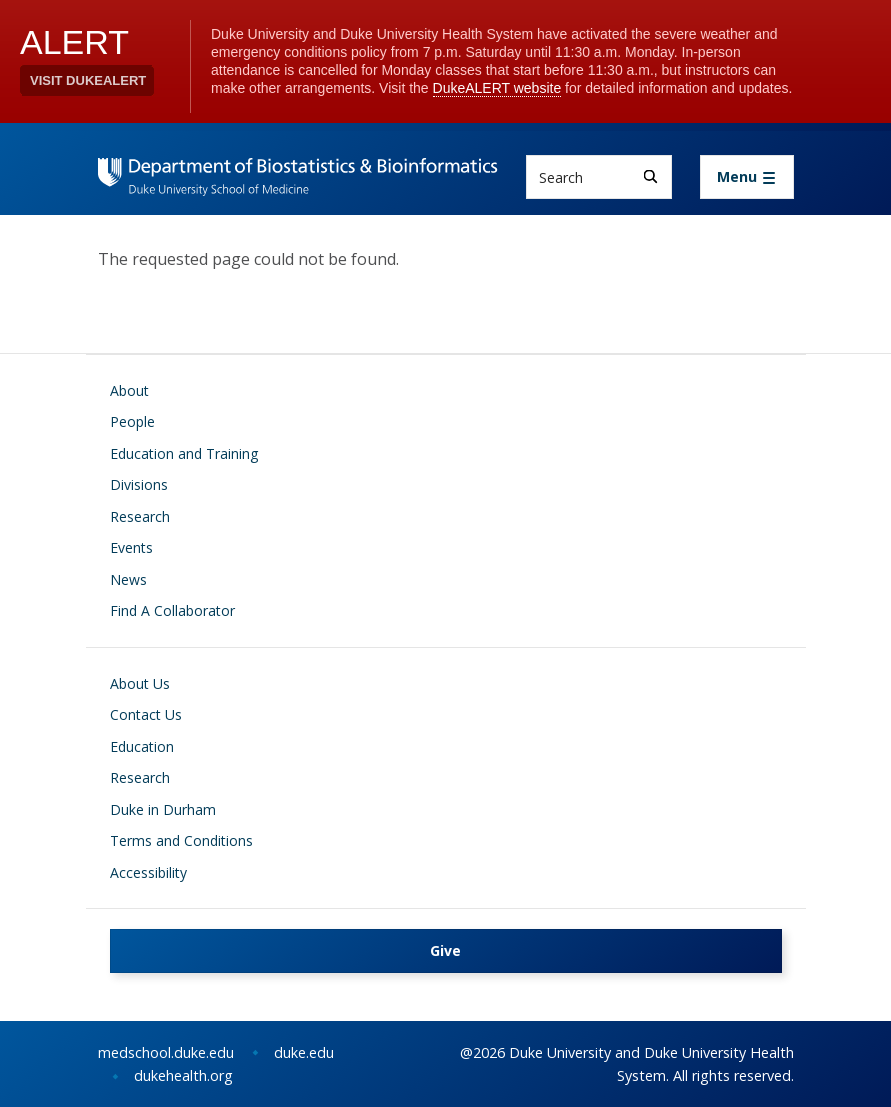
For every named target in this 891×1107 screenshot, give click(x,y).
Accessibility (148, 872)
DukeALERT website (497, 88)
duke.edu (304, 1052)
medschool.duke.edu (166, 1052)
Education (142, 746)
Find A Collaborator (172, 610)
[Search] (650, 176)
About (129, 390)
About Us (140, 683)
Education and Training (184, 453)
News (128, 579)
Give (445, 950)
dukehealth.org (183, 1075)
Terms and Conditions (181, 840)
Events (131, 547)
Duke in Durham (163, 809)
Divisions (139, 484)
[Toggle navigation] (747, 177)
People (132, 421)
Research (140, 516)
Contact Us (146, 714)
